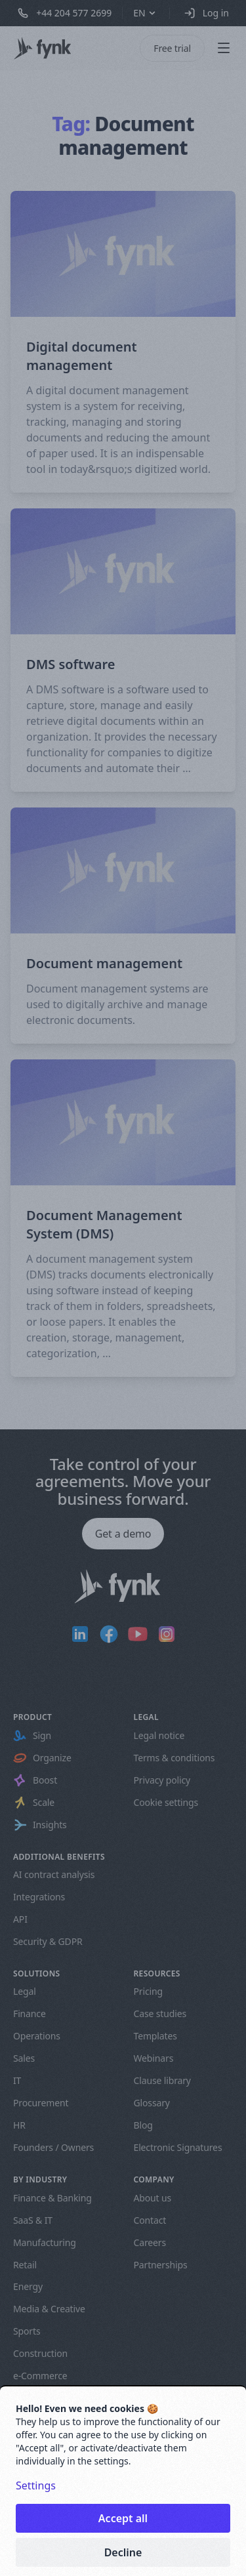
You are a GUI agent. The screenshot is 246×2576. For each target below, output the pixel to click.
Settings (36, 2485)
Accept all (123, 2518)
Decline (123, 2552)
